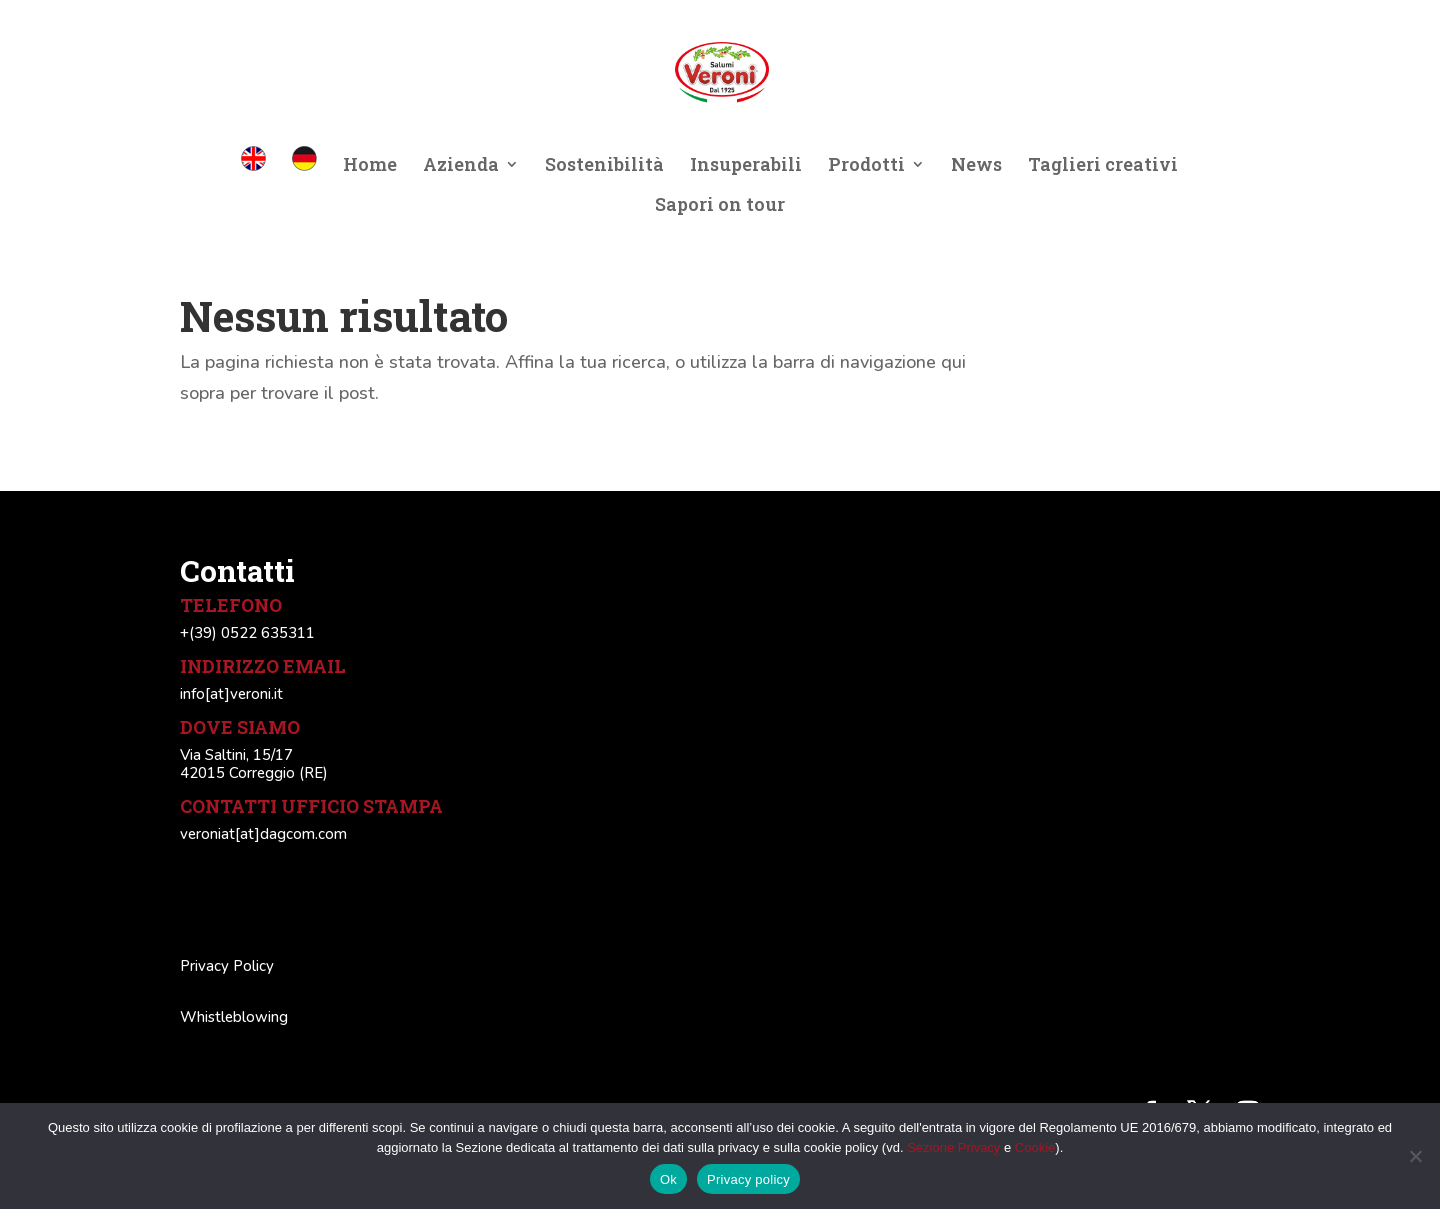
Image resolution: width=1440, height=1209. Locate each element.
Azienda (461, 166)
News (976, 166)
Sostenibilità (604, 166)
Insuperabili (746, 166)
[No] (1415, 1156)
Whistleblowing (234, 1017)
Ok (668, 1179)
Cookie (1035, 1147)
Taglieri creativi (1103, 166)
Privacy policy (748, 1179)
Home (370, 166)
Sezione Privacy (953, 1147)
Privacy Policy (227, 966)
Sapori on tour (720, 206)
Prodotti (866, 166)
